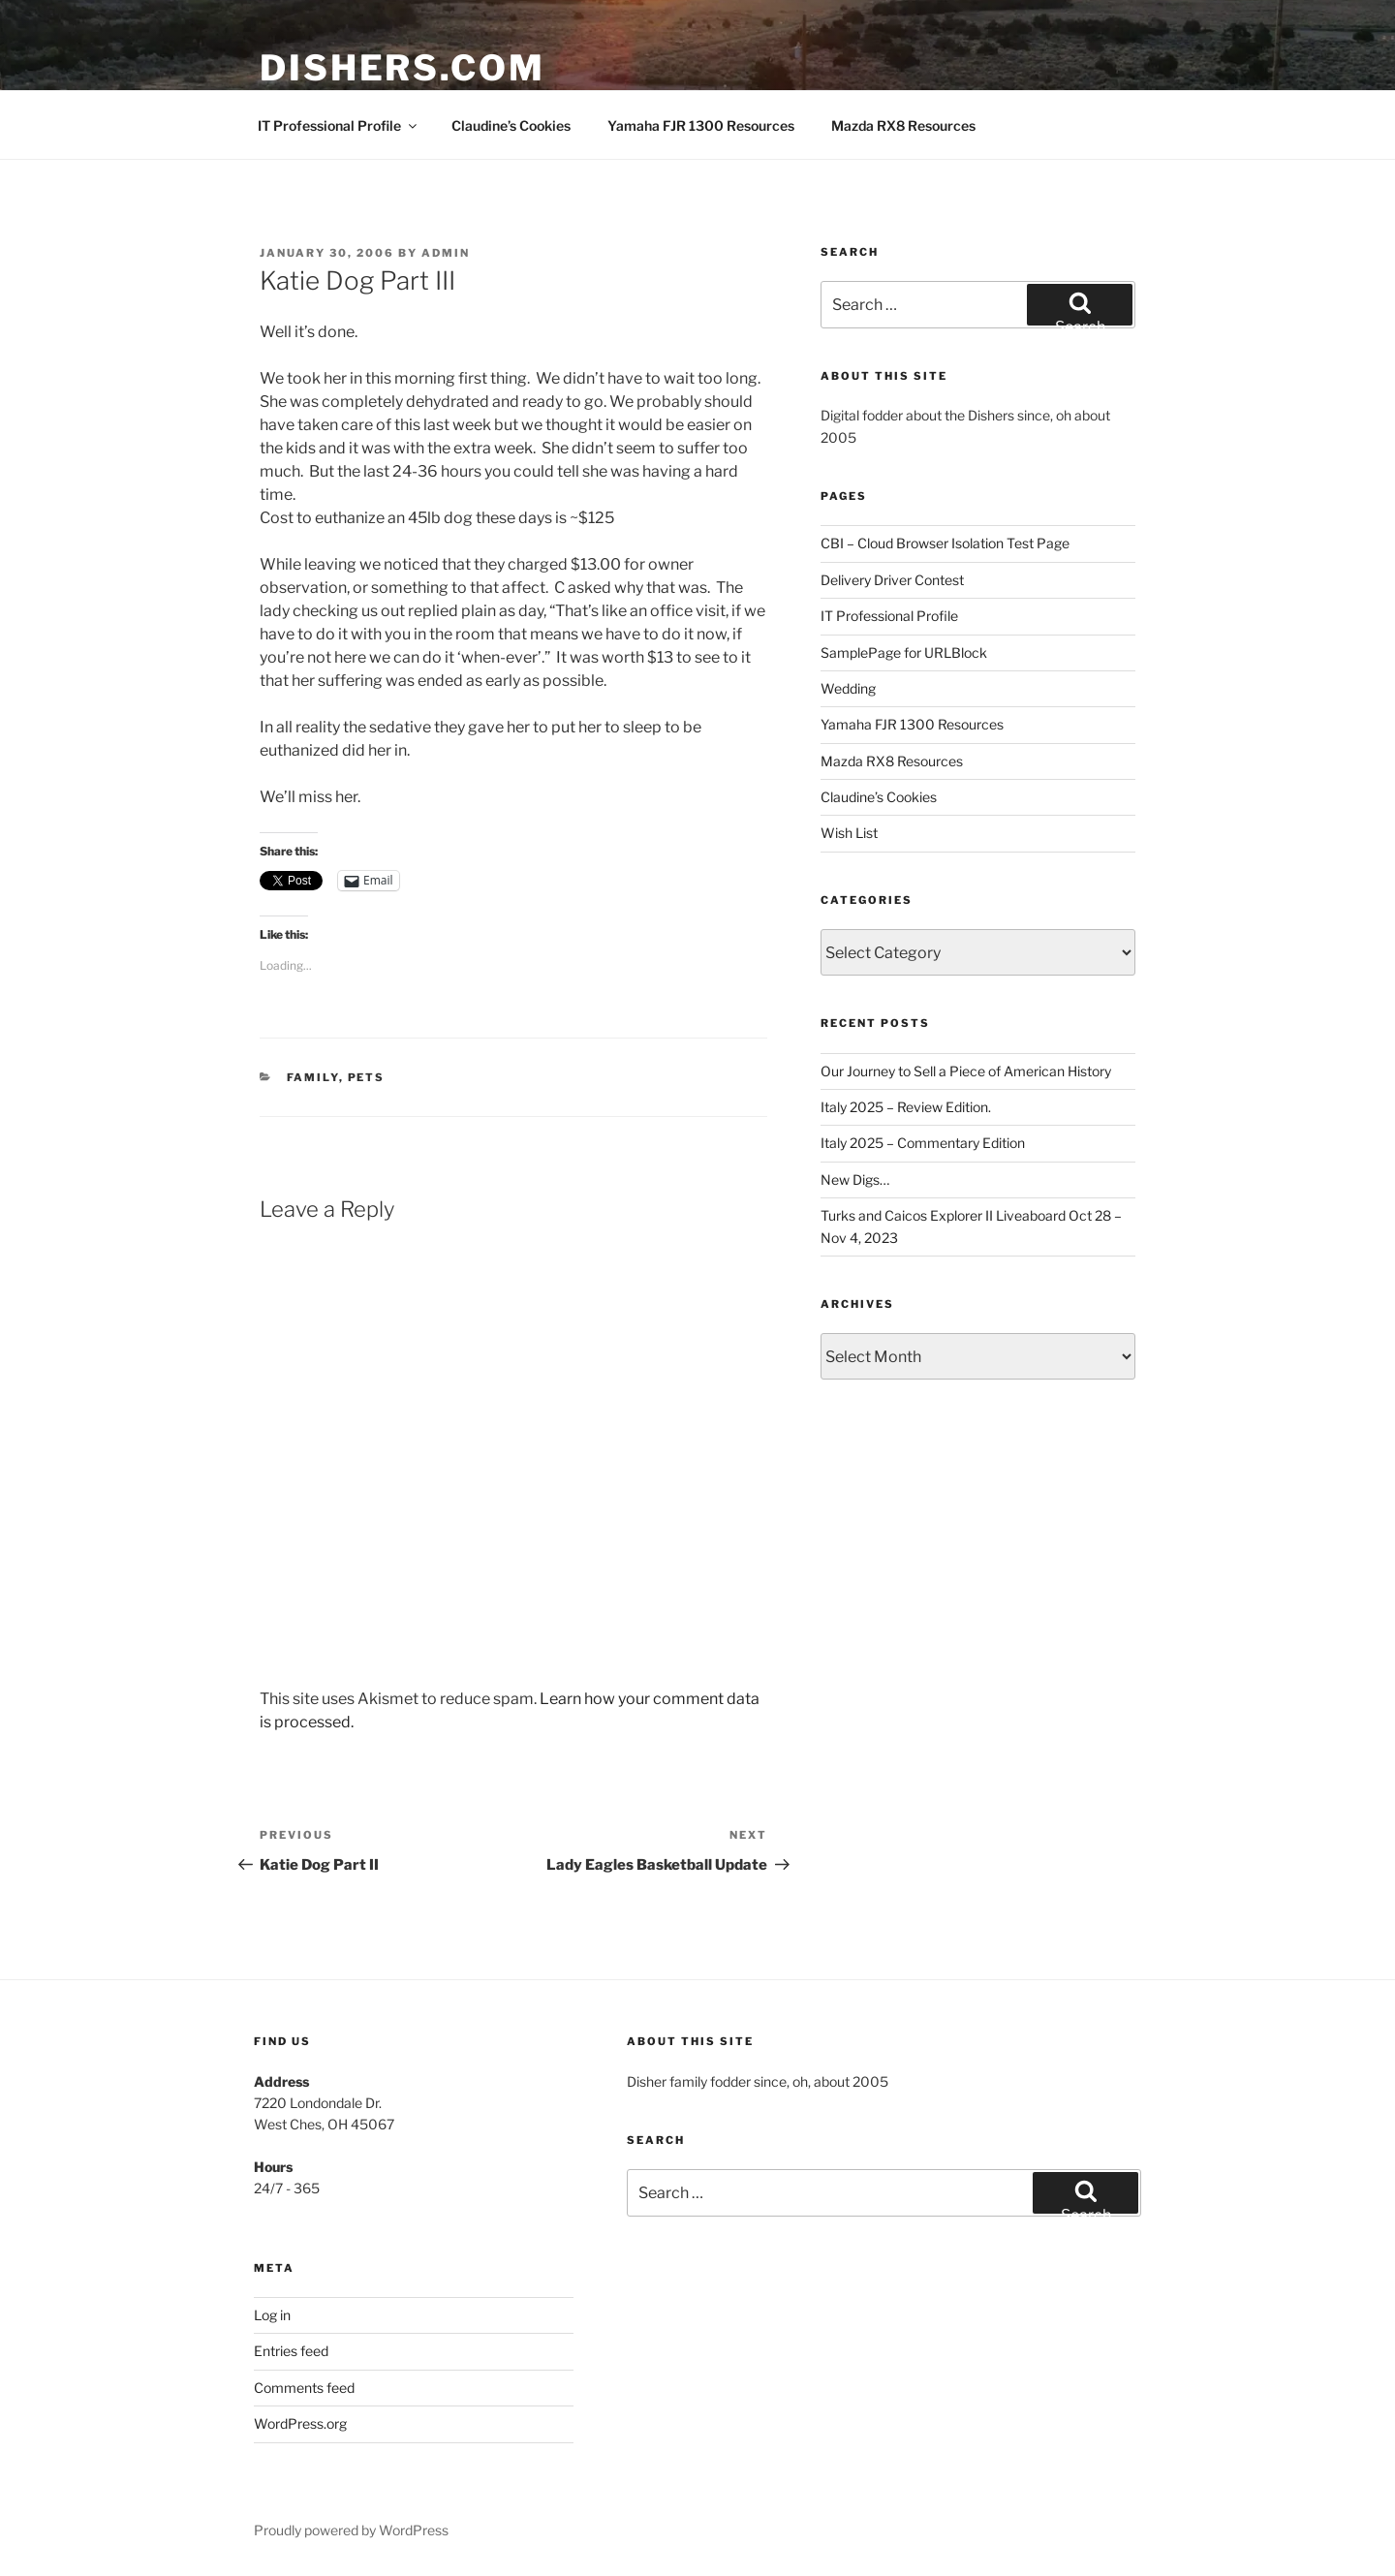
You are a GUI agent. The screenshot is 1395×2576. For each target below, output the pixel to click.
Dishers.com (402, 68)
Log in (272, 2315)
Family (313, 1077)
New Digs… (855, 1179)
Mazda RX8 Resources (903, 125)
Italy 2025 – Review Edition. (906, 1107)
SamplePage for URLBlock (904, 652)
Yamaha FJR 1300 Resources (700, 125)
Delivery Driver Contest (892, 580)
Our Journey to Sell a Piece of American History (966, 1071)
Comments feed (304, 2387)
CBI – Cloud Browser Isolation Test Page (945, 543)
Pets (367, 1077)
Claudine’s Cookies (511, 125)
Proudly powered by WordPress (351, 2530)
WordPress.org (300, 2423)
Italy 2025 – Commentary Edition (923, 1142)
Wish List (849, 832)
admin (445, 253)
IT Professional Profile (338, 125)
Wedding (848, 688)
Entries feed (291, 2351)
